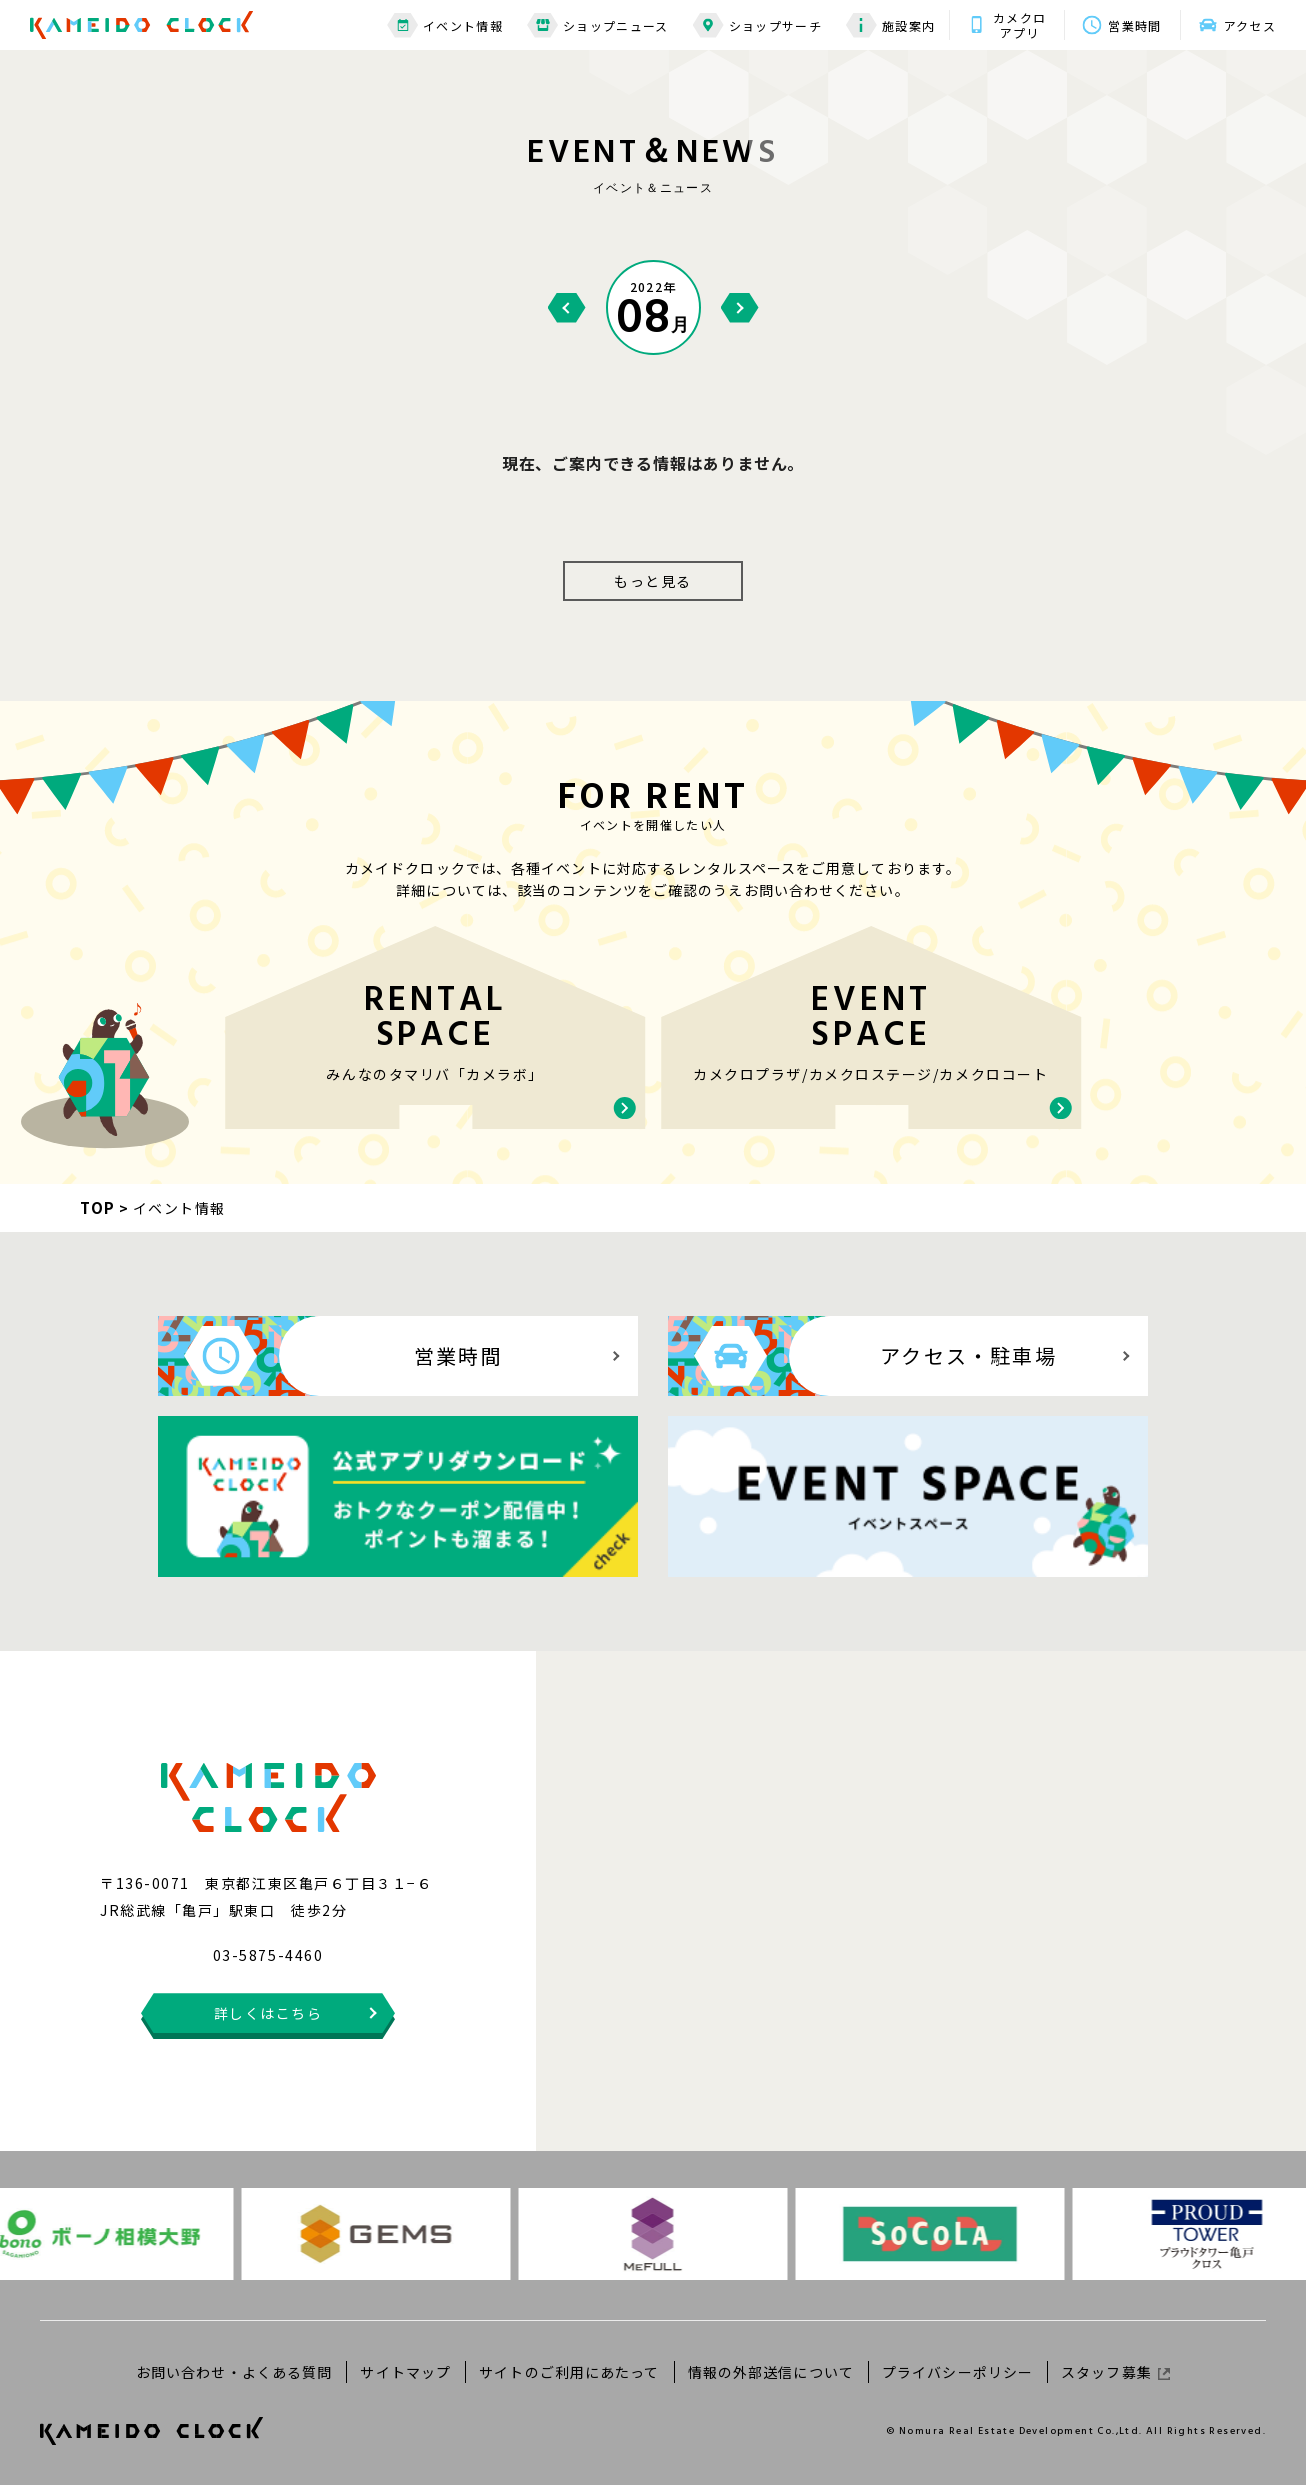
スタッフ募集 (1115, 2372)
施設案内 (890, 25)
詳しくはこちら (268, 2013)
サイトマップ (405, 2372)
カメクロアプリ (1019, 25)
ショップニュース (598, 25)
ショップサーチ (757, 25)
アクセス (1250, 25)
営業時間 (1134, 25)
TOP (98, 1207)
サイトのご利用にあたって (569, 2372)
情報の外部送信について (771, 2372)
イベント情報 (445, 25)
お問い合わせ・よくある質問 (234, 2372)
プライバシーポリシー (957, 2372)
